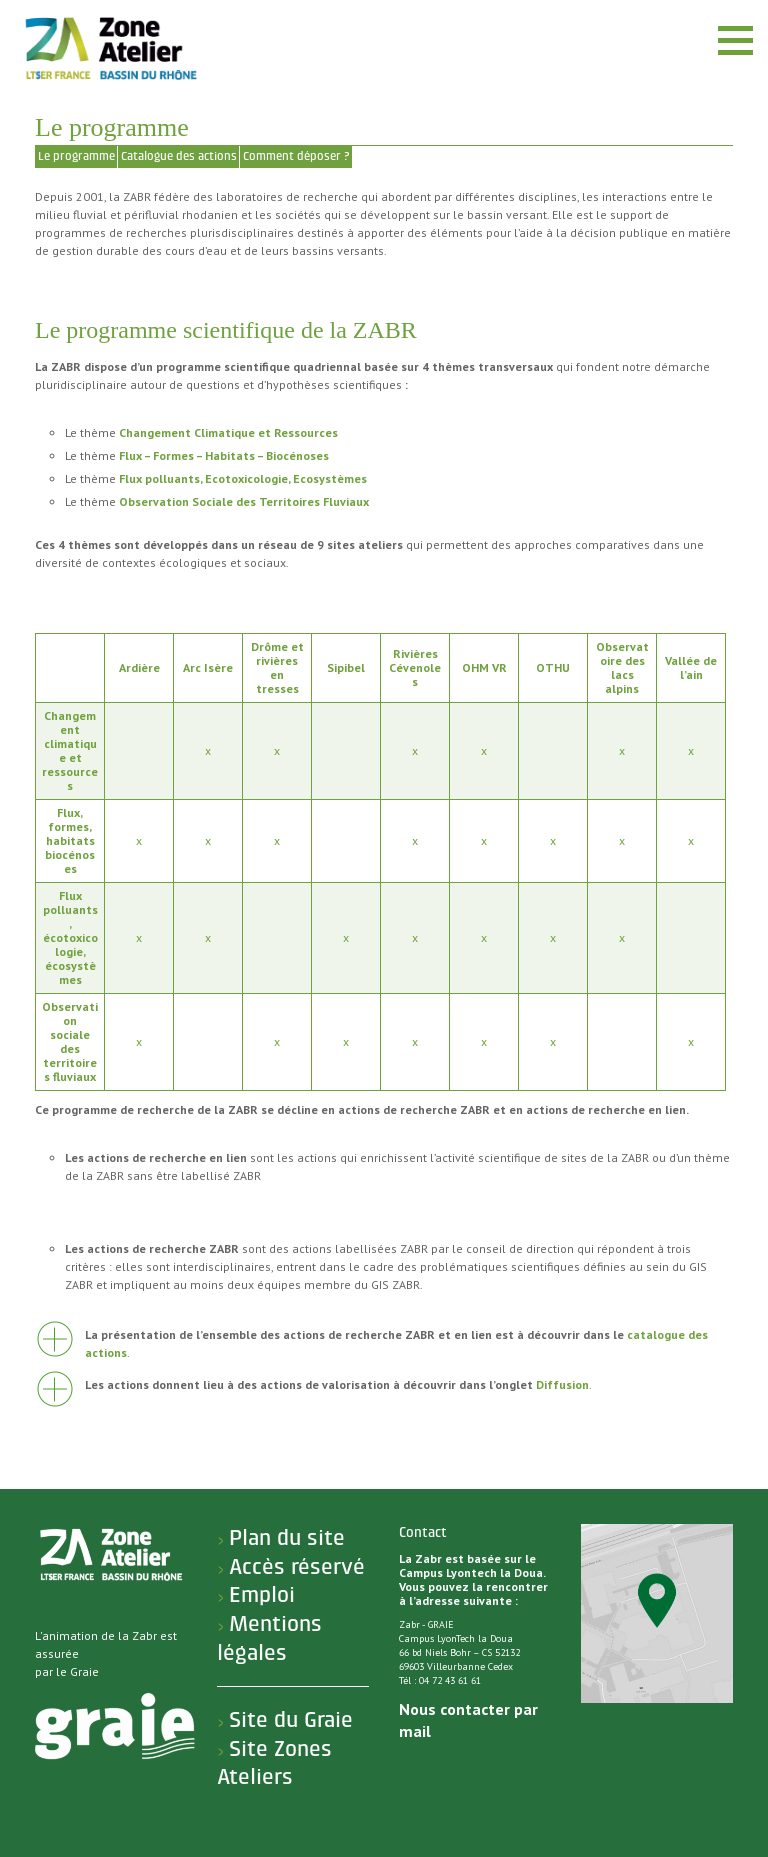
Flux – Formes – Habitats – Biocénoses (224, 455)
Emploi (262, 1595)
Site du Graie (291, 1720)
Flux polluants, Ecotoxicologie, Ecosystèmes (243, 478)
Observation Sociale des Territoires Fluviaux (244, 501)
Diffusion (562, 1384)
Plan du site (287, 1538)
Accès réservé (297, 1567)
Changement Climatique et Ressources (228, 432)
